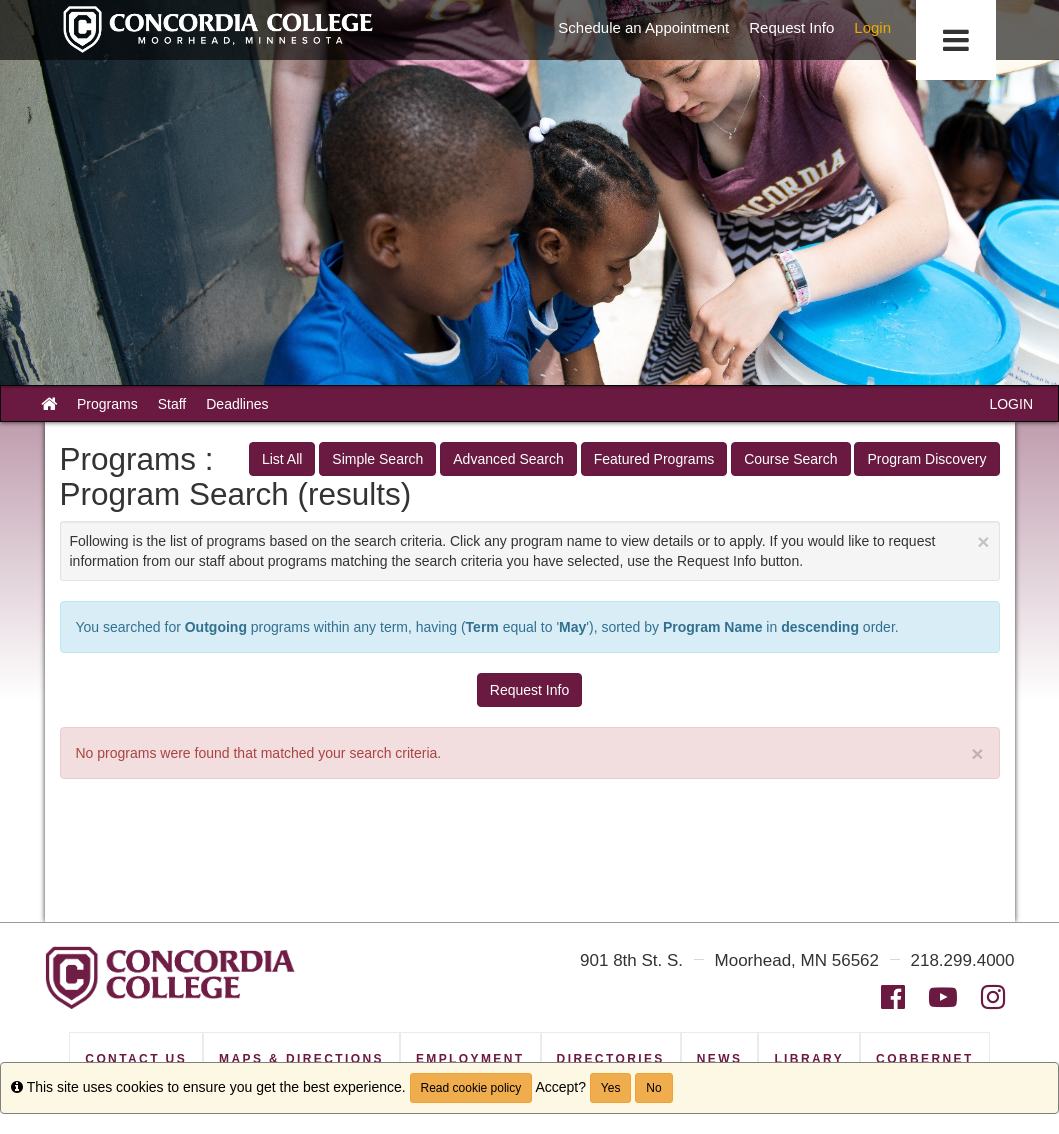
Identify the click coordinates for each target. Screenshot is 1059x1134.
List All (282, 459)
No (653, 1088)
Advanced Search (508, 459)
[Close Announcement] (983, 541)
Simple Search (377, 459)
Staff (172, 404)
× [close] (977, 753)
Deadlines (237, 404)
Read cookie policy (471, 1088)
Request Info (529, 690)
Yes (611, 1088)
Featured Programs (654, 459)
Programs (107, 404)
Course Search (790, 459)
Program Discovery (926, 459)
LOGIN (1011, 404)
